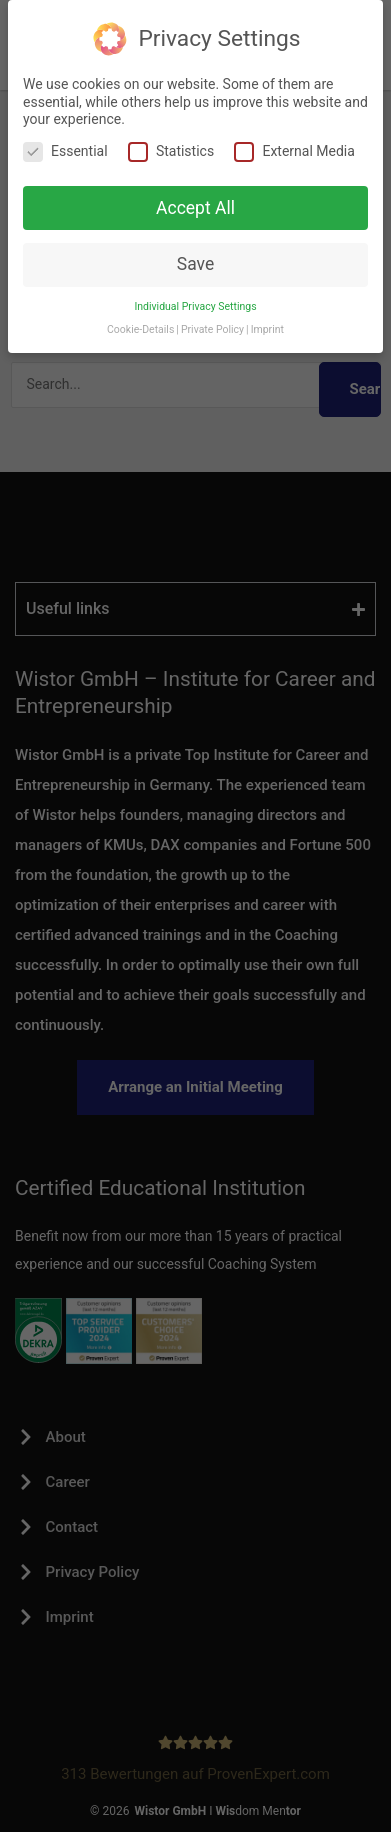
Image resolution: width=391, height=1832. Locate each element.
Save (195, 264)
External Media (294, 151)
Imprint (267, 329)
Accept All (195, 208)
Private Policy (212, 329)
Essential (65, 151)
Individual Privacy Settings (195, 306)
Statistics (171, 151)
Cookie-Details (140, 329)
